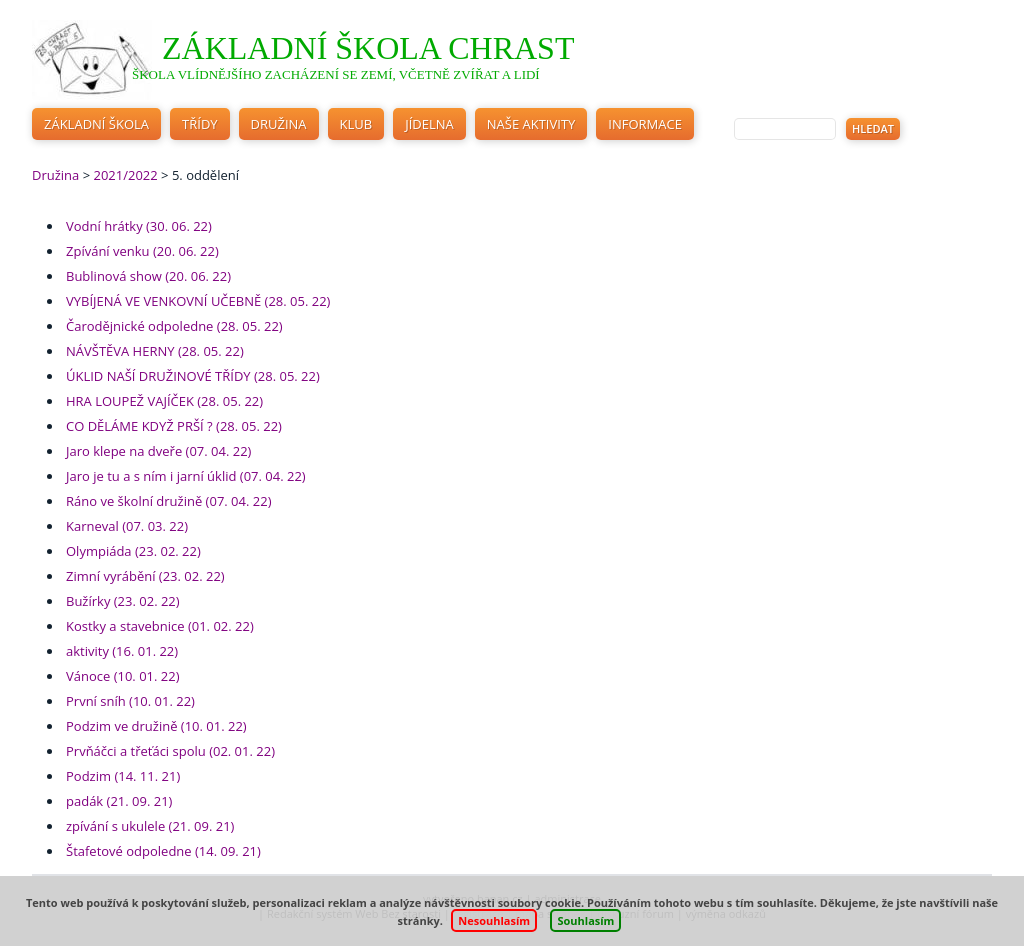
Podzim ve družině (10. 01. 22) (156, 726)
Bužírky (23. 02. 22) (123, 601)
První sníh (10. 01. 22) (130, 701)
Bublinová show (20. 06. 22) (148, 276)
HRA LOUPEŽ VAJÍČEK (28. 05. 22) (164, 401)
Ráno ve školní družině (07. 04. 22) (168, 501)
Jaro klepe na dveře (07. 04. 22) (158, 451)
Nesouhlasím (494, 920)
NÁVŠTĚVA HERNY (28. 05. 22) (155, 351)
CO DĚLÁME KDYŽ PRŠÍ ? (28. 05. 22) (174, 426)
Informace (645, 124)
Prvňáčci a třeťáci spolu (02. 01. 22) (170, 751)
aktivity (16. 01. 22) (122, 651)
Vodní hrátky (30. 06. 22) (139, 226)
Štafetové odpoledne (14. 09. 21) (163, 851)
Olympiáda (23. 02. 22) (133, 551)
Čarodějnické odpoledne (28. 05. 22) (174, 326)
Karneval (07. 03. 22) (127, 526)
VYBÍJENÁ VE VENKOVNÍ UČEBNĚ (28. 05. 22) (198, 301)
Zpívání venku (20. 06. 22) (142, 251)
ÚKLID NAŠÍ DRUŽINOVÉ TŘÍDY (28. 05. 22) (193, 376)
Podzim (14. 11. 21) (123, 776)
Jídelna (429, 124)
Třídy (200, 124)
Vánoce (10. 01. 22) (123, 676)
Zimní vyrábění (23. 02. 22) (145, 576)
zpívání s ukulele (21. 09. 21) (150, 826)
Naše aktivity (531, 124)
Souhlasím (585, 920)
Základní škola (96, 124)
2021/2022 (125, 175)
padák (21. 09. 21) (119, 801)
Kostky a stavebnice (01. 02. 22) (160, 626)
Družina (279, 124)
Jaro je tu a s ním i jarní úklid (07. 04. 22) (186, 476)
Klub (356, 124)
